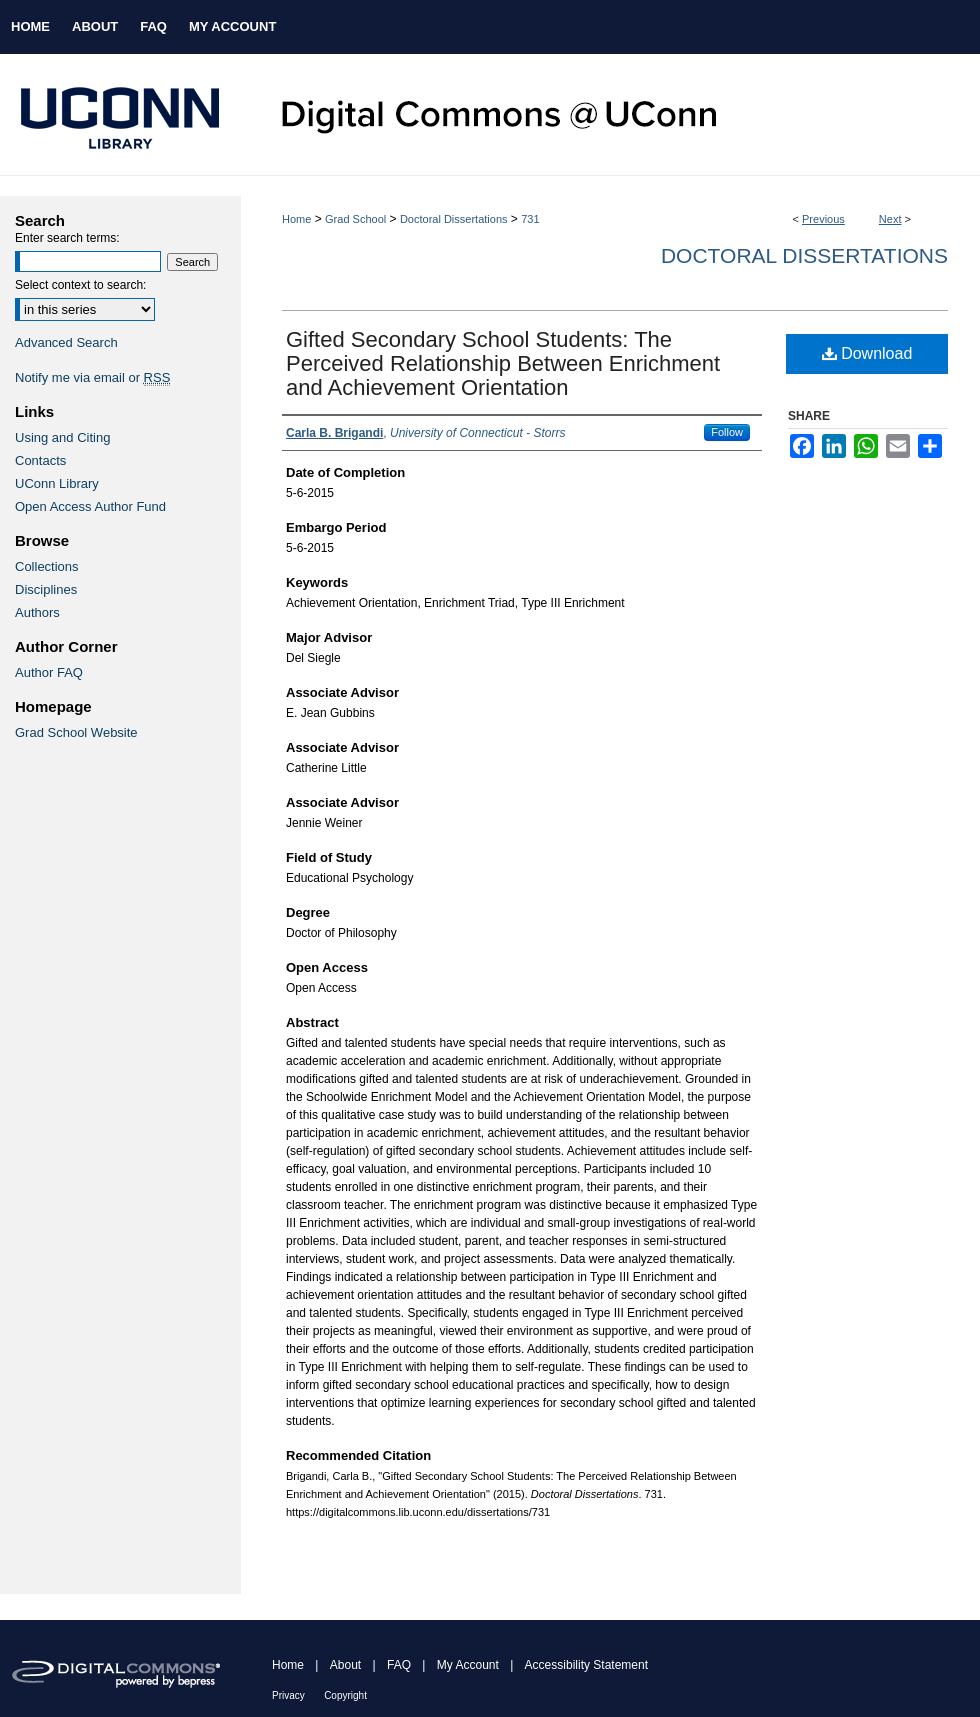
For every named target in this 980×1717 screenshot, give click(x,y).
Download (867, 353)
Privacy (288, 1695)
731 (530, 219)
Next (890, 219)
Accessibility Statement (586, 1665)
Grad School (355, 219)
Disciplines (46, 589)
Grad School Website (76, 732)
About (345, 1665)
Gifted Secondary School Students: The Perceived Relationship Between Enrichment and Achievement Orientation (503, 363)
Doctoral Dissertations (454, 219)
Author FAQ (49, 672)
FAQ (399, 1665)
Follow (727, 432)
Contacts (40, 460)
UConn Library (57, 483)
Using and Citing (62, 437)
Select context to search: (80, 285)
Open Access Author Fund (90, 506)
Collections (47, 566)
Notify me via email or (92, 377)
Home (296, 219)
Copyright (345, 1695)
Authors (37, 612)
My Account (468, 1665)
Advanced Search (66, 342)
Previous (823, 219)
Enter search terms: (67, 238)
